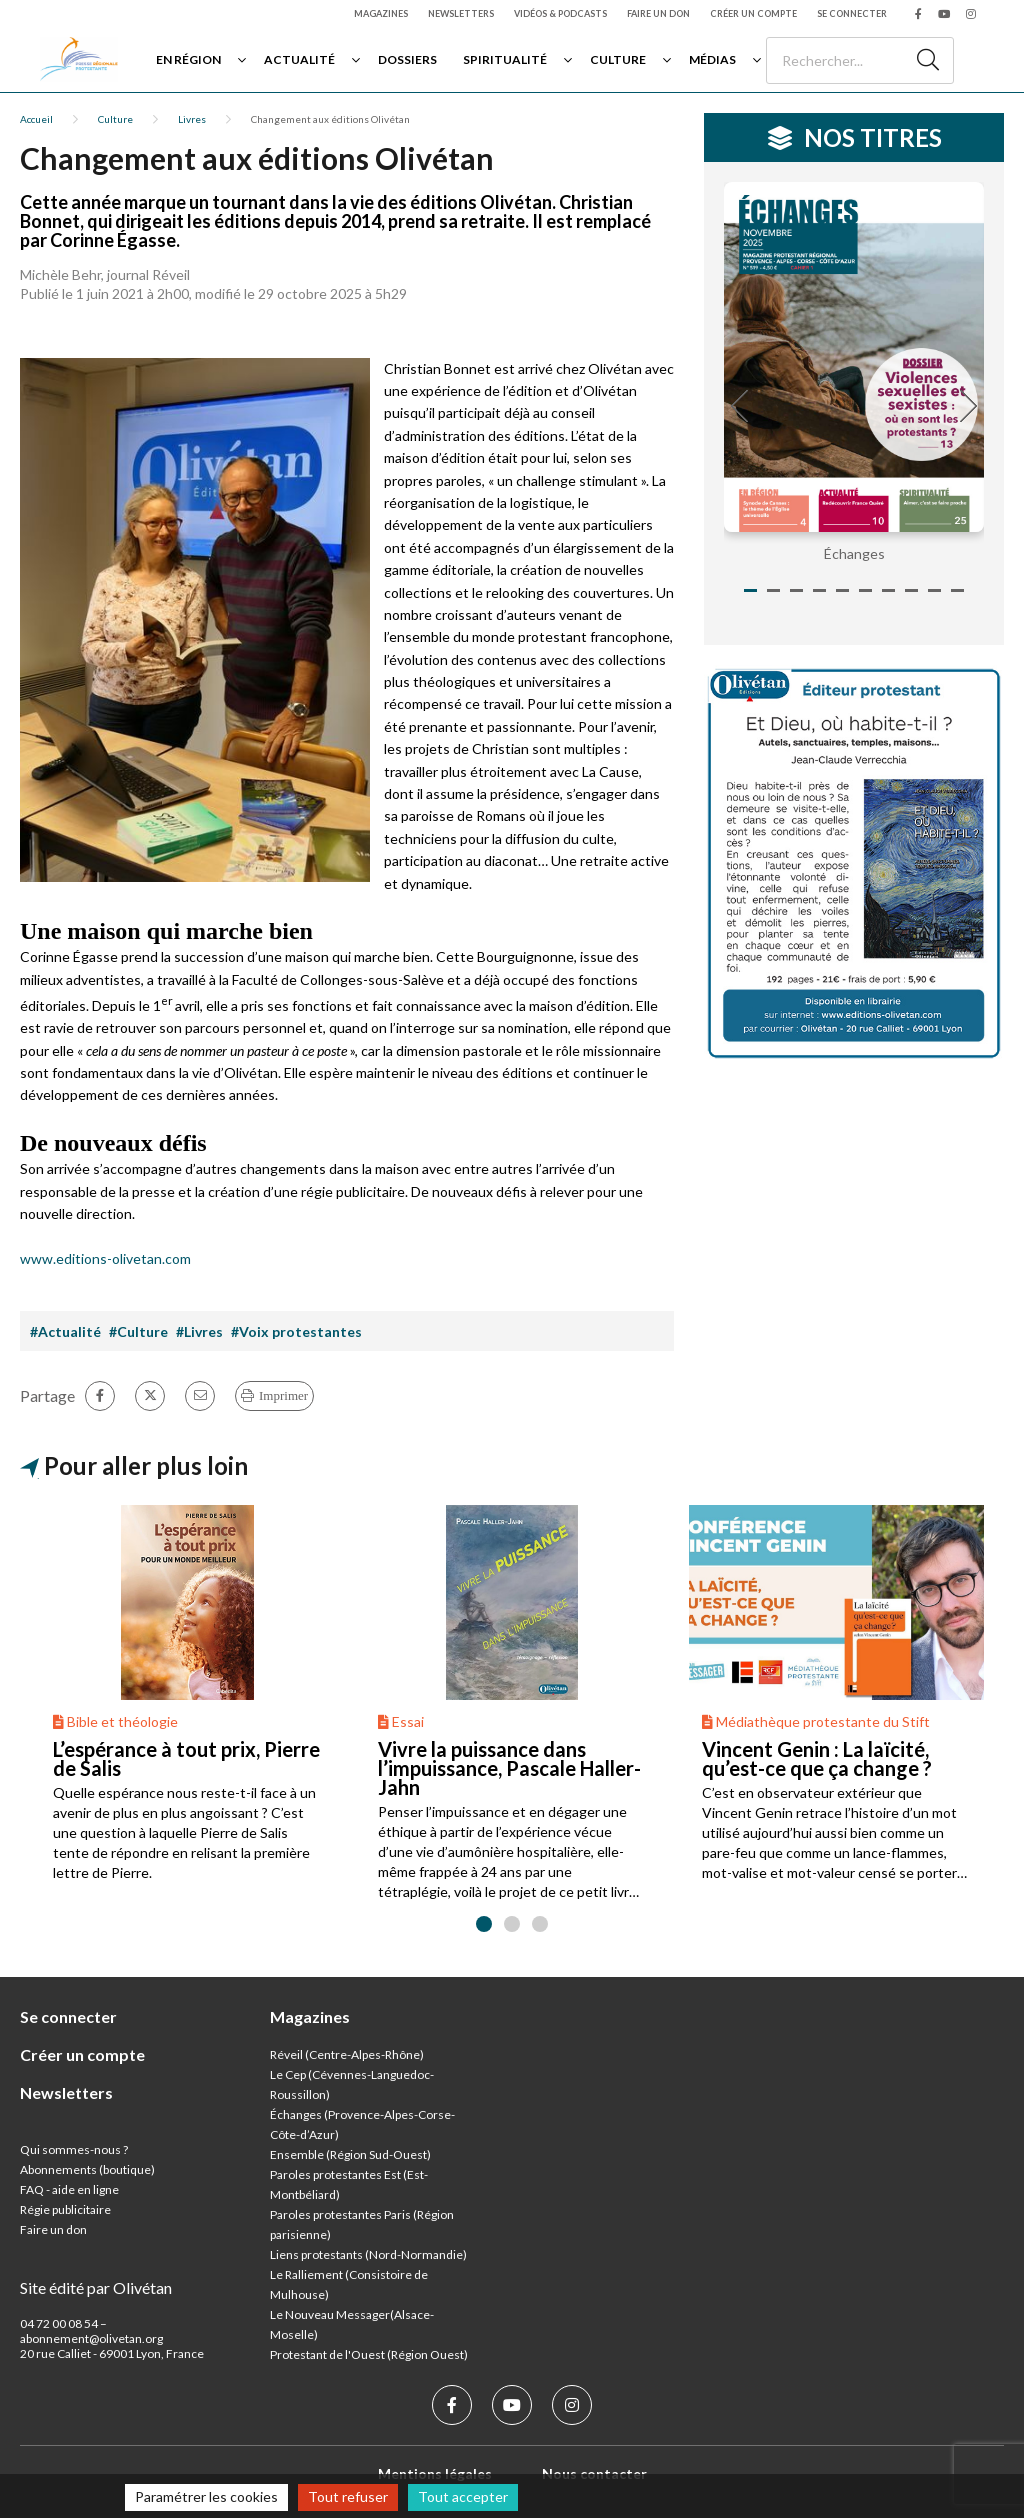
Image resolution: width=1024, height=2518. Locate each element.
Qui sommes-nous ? (74, 2149)
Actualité (299, 59)
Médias (712, 59)
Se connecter (852, 13)
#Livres (199, 1331)
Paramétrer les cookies (206, 2496)
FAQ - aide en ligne (69, 2189)
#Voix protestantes (296, 1331)
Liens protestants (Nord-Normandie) (368, 2254)
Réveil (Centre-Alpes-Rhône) (347, 2054)
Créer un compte (753, 13)
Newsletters (461, 13)
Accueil (36, 119)
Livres (192, 119)
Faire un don (658, 13)
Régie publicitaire (65, 2209)
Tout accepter (463, 2496)
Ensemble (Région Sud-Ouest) (350, 2154)
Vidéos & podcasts (560, 13)
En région (188, 59)
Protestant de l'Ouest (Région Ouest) (369, 2354)
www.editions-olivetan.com (105, 1258)
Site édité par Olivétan (96, 2287)
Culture (618, 59)
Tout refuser (348, 2496)
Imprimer (283, 1395)
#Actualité (65, 1331)
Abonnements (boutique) (87, 2169)
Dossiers (407, 59)
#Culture (138, 1331)
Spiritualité (505, 59)
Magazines (381, 13)
